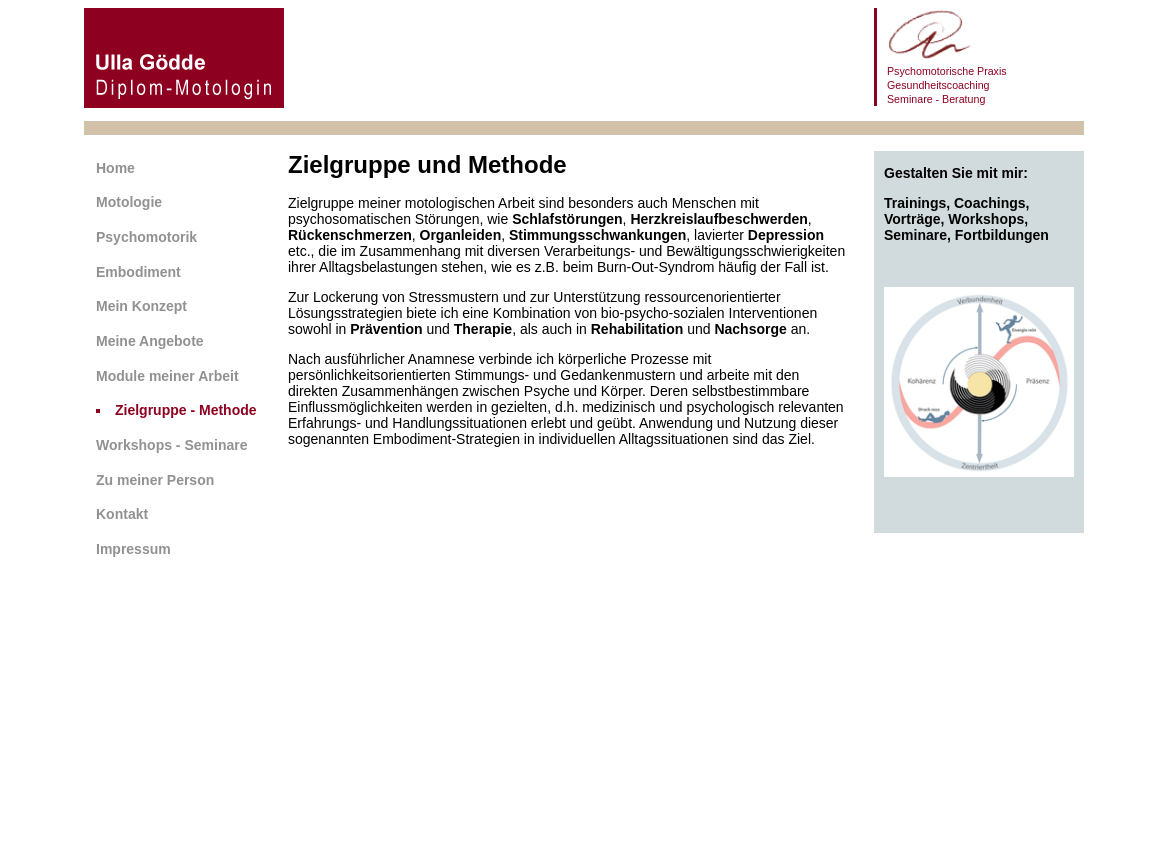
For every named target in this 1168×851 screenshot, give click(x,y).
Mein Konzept (141, 306)
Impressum (133, 549)
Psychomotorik (146, 237)
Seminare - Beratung (936, 99)
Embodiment (138, 272)
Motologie (129, 202)
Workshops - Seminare (171, 445)
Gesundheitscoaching (938, 85)
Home (115, 168)
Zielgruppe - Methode (186, 410)
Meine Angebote (150, 341)
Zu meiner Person (155, 480)
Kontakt (122, 514)
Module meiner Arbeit (167, 376)
